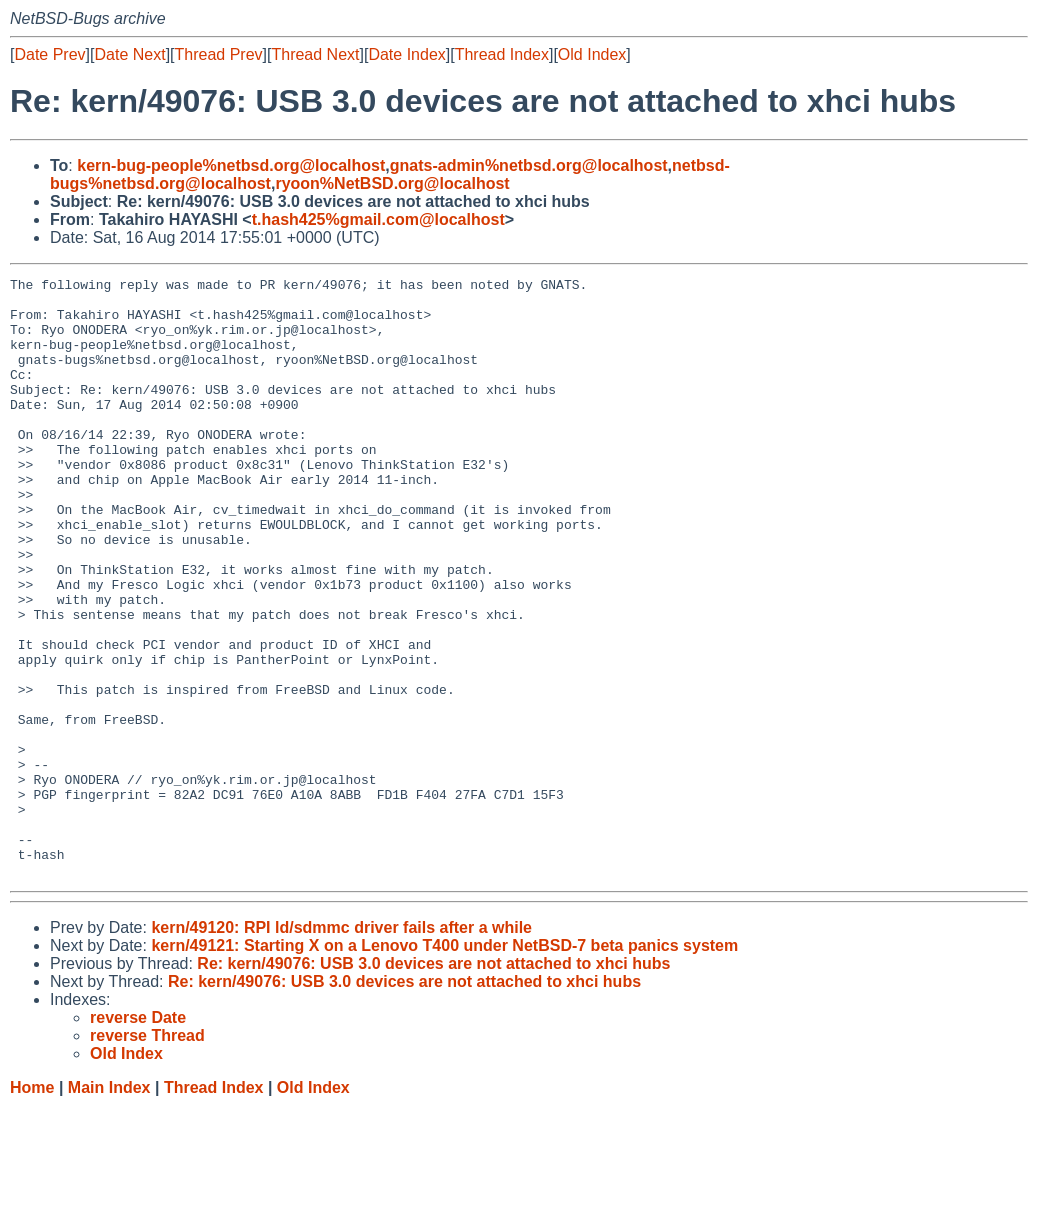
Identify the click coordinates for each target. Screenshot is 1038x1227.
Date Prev (49, 54)
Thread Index (502, 54)
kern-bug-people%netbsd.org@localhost (231, 165)
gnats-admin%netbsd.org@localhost (529, 165)
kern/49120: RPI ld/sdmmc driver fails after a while (341, 1047)
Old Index (592, 54)
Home (32, 1207)
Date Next (129, 54)
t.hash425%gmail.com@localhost (378, 219)
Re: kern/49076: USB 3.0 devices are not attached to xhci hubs (433, 1083)
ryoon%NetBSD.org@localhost (392, 183)
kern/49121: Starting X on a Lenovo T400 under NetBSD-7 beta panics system (444, 1065)
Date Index (406, 54)
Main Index (109, 1207)
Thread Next (315, 54)
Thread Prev (219, 54)
